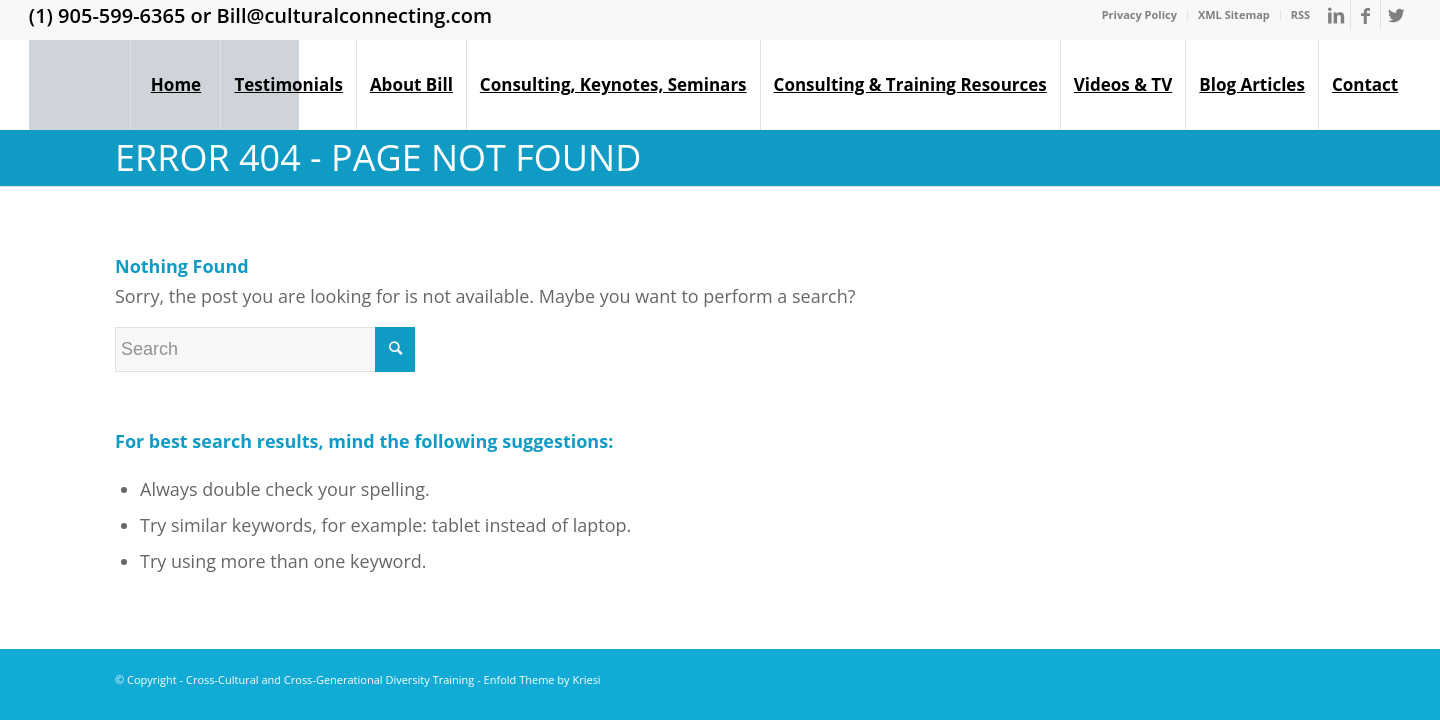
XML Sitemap (1234, 14)
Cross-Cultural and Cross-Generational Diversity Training (330, 679)
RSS (1300, 14)
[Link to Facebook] (1365, 15)
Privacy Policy (1139, 14)
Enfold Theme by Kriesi (542, 679)
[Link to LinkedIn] (1335, 15)
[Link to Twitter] (1396, 15)
